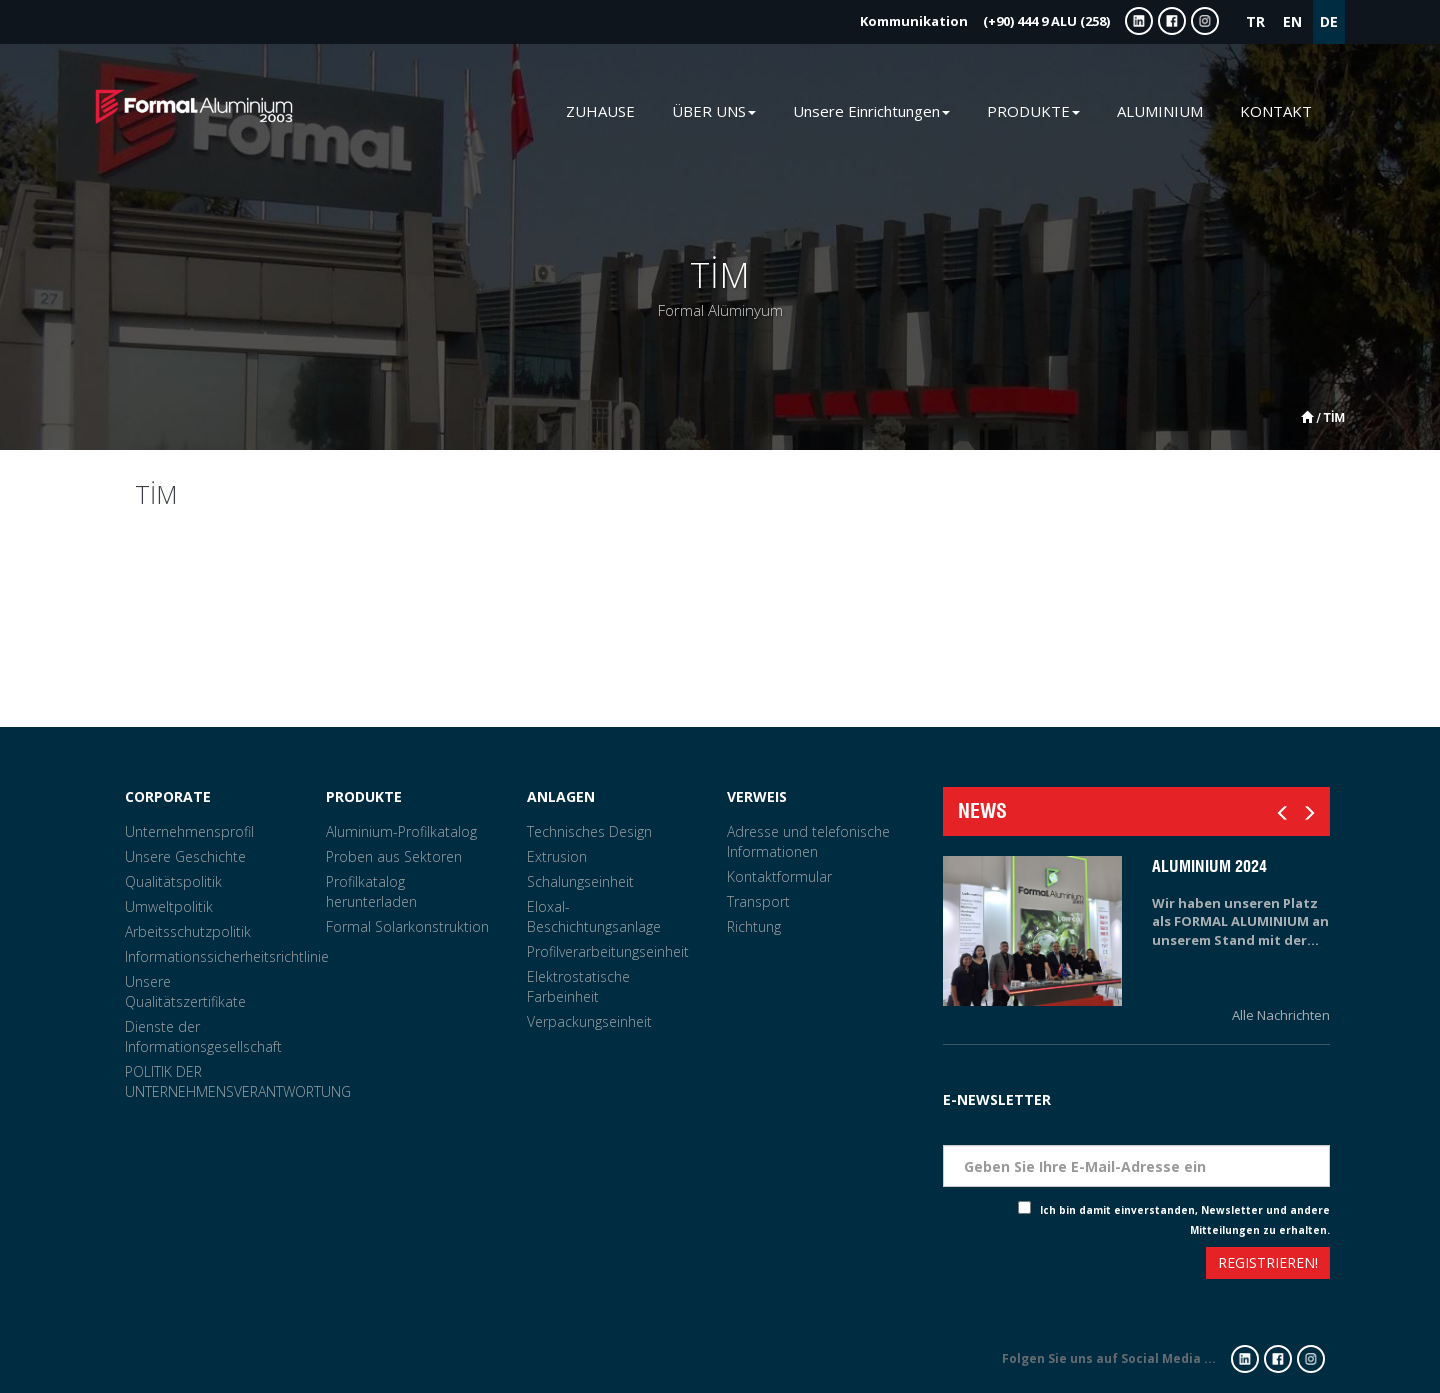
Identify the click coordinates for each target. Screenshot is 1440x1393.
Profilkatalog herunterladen (371, 891)
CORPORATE (168, 796)
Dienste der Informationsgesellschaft (203, 1036)
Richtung (754, 926)
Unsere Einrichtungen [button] (871, 111)
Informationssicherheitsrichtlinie (227, 956)
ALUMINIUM (1160, 111)
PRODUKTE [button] (1033, 111)
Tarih (1311, 1074)
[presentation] (1016, 1265)
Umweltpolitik (169, 906)
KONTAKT (1276, 111)
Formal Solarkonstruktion (407, 926)
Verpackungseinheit (589, 1021)
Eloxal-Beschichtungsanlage (594, 916)
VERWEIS (757, 796)
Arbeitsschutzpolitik (188, 931)
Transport (758, 901)
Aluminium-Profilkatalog (401, 831)
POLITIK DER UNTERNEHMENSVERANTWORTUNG (238, 1081)
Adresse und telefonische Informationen (808, 841)
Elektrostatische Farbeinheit (578, 986)
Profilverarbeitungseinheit (608, 951)
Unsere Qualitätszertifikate (185, 991)
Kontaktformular (779, 876)
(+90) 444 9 (985, 21)
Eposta (1305, 1129)
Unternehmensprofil (189, 831)
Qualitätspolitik (173, 881)
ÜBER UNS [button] (714, 111)
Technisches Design (589, 831)
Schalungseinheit (580, 881)
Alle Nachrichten (1281, 1015)
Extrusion (557, 856)
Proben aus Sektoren (394, 856)
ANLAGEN (561, 796)
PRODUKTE (364, 796)
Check (1001, 1210)
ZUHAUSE (600, 111)
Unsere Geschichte (185, 856)
